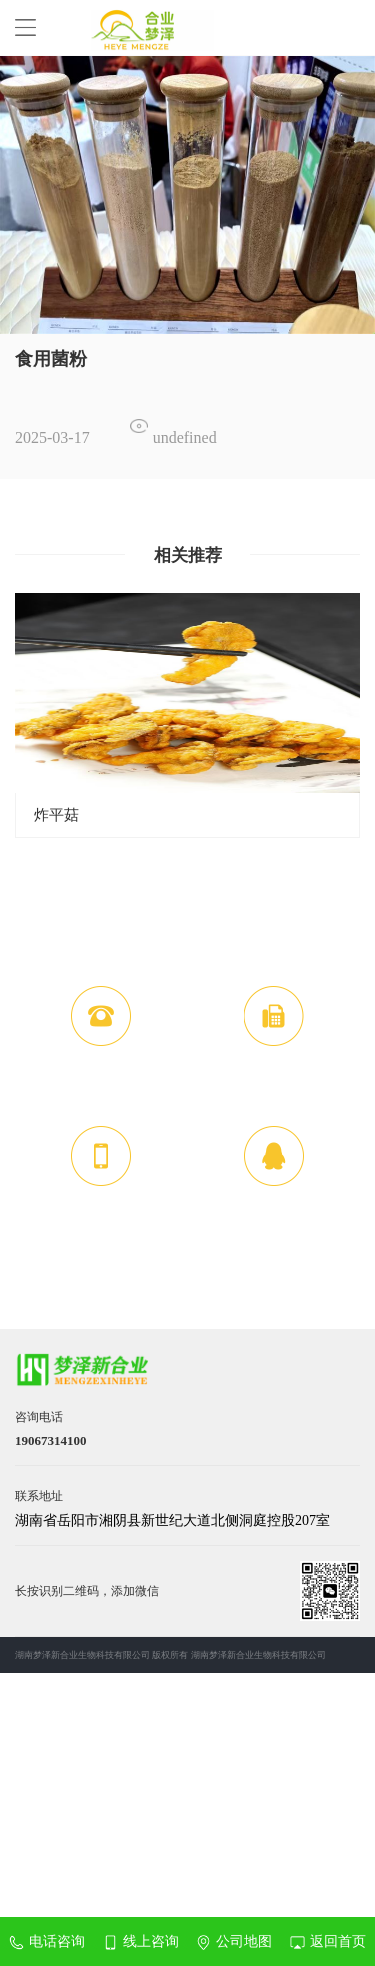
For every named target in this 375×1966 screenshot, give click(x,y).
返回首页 (328, 1941)
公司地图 (234, 1941)
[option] (187, 195)
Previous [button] (26, 714)
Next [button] (348, 714)
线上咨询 (141, 1941)
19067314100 (101, 1089)
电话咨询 (47, 1941)
